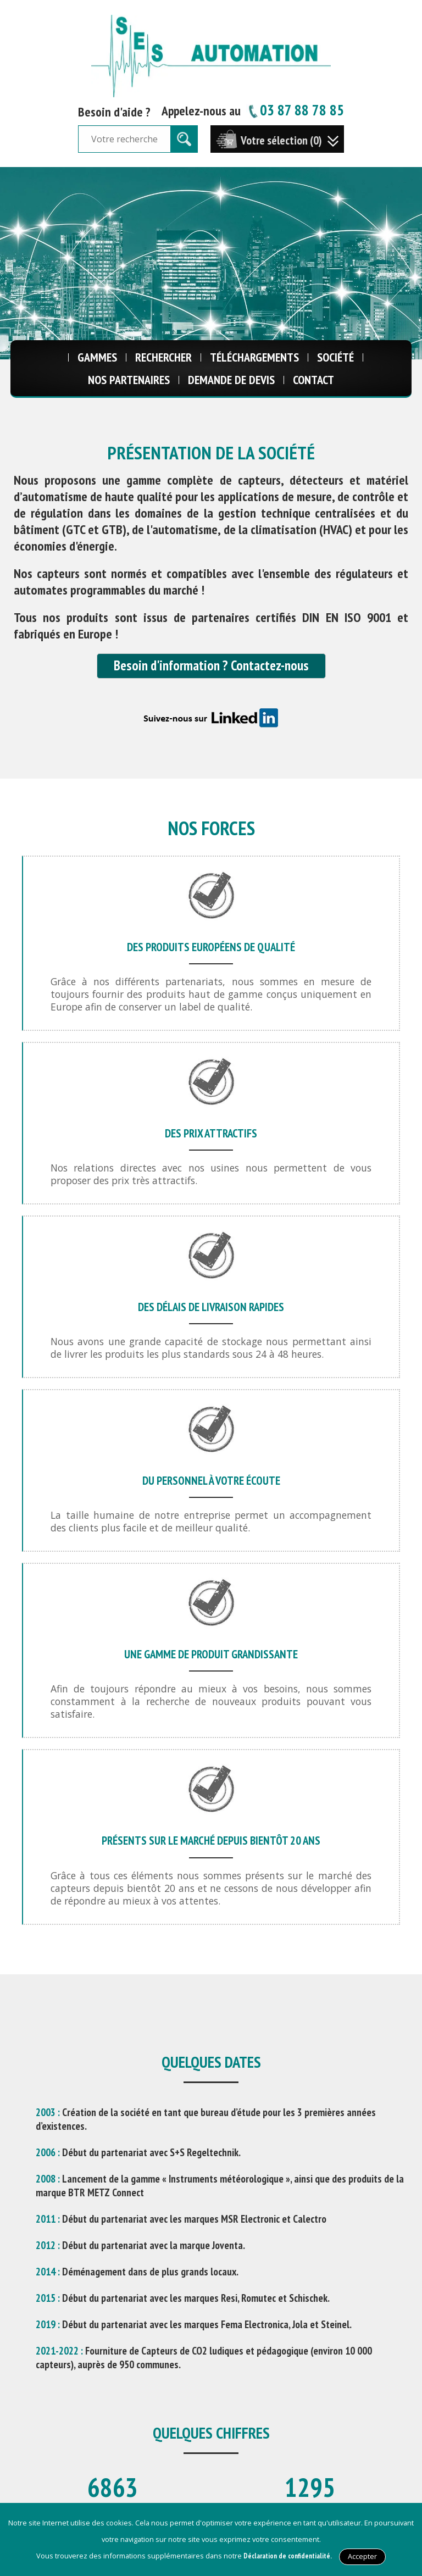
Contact (313, 379)
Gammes (97, 357)
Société (335, 357)
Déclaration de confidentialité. (287, 2556)
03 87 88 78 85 (295, 109)
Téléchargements (254, 357)
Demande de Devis (231, 379)
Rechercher (163, 357)
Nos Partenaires (129, 379)
